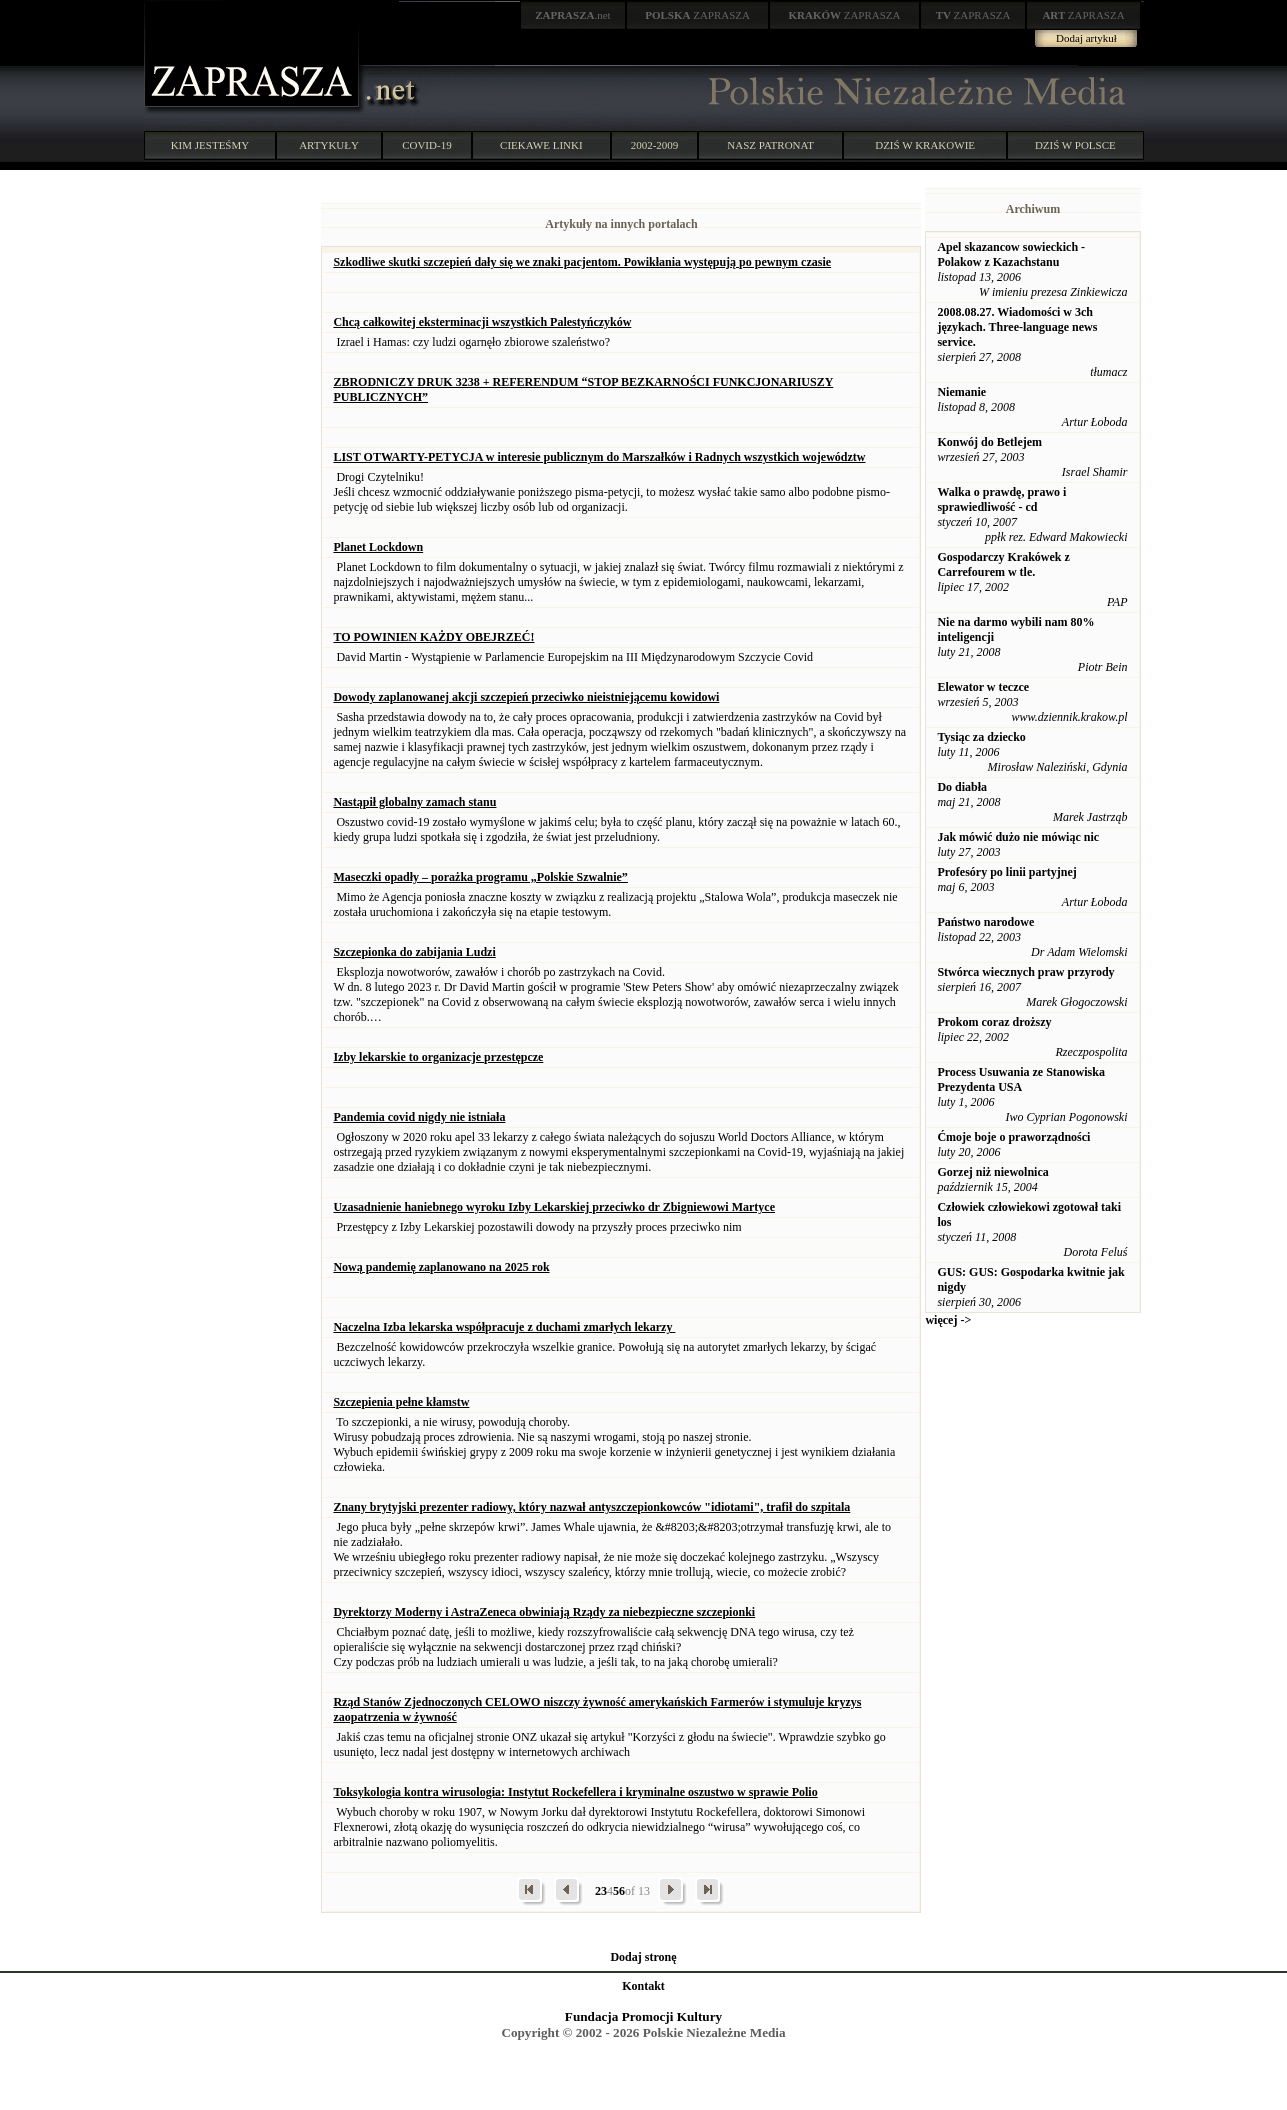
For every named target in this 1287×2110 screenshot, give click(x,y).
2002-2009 (655, 145)
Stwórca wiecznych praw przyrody (1025, 972)
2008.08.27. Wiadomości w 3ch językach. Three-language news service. (1017, 327)
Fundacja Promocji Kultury (643, 2016)
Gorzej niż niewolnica (992, 1172)
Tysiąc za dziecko (981, 737)
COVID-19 (427, 145)
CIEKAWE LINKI (541, 145)
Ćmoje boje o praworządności (1013, 1137)
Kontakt (643, 1986)
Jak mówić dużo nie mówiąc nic (1018, 837)
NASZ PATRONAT (770, 145)
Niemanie (961, 392)
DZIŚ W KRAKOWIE (925, 145)
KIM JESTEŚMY (210, 145)
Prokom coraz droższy (994, 1022)
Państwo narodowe (985, 922)
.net (573, 15)
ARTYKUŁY (329, 145)
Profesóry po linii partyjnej (1006, 872)
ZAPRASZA (697, 15)
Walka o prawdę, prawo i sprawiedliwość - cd (1001, 499)
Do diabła (962, 787)
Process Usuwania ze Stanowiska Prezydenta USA (1020, 1079)
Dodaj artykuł (1086, 38)
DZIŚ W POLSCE (1075, 145)
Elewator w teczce (983, 687)
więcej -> (948, 1320)
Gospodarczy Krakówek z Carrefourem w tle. (1003, 564)
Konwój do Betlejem (989, 442)
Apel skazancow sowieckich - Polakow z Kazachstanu (1011, 254)
